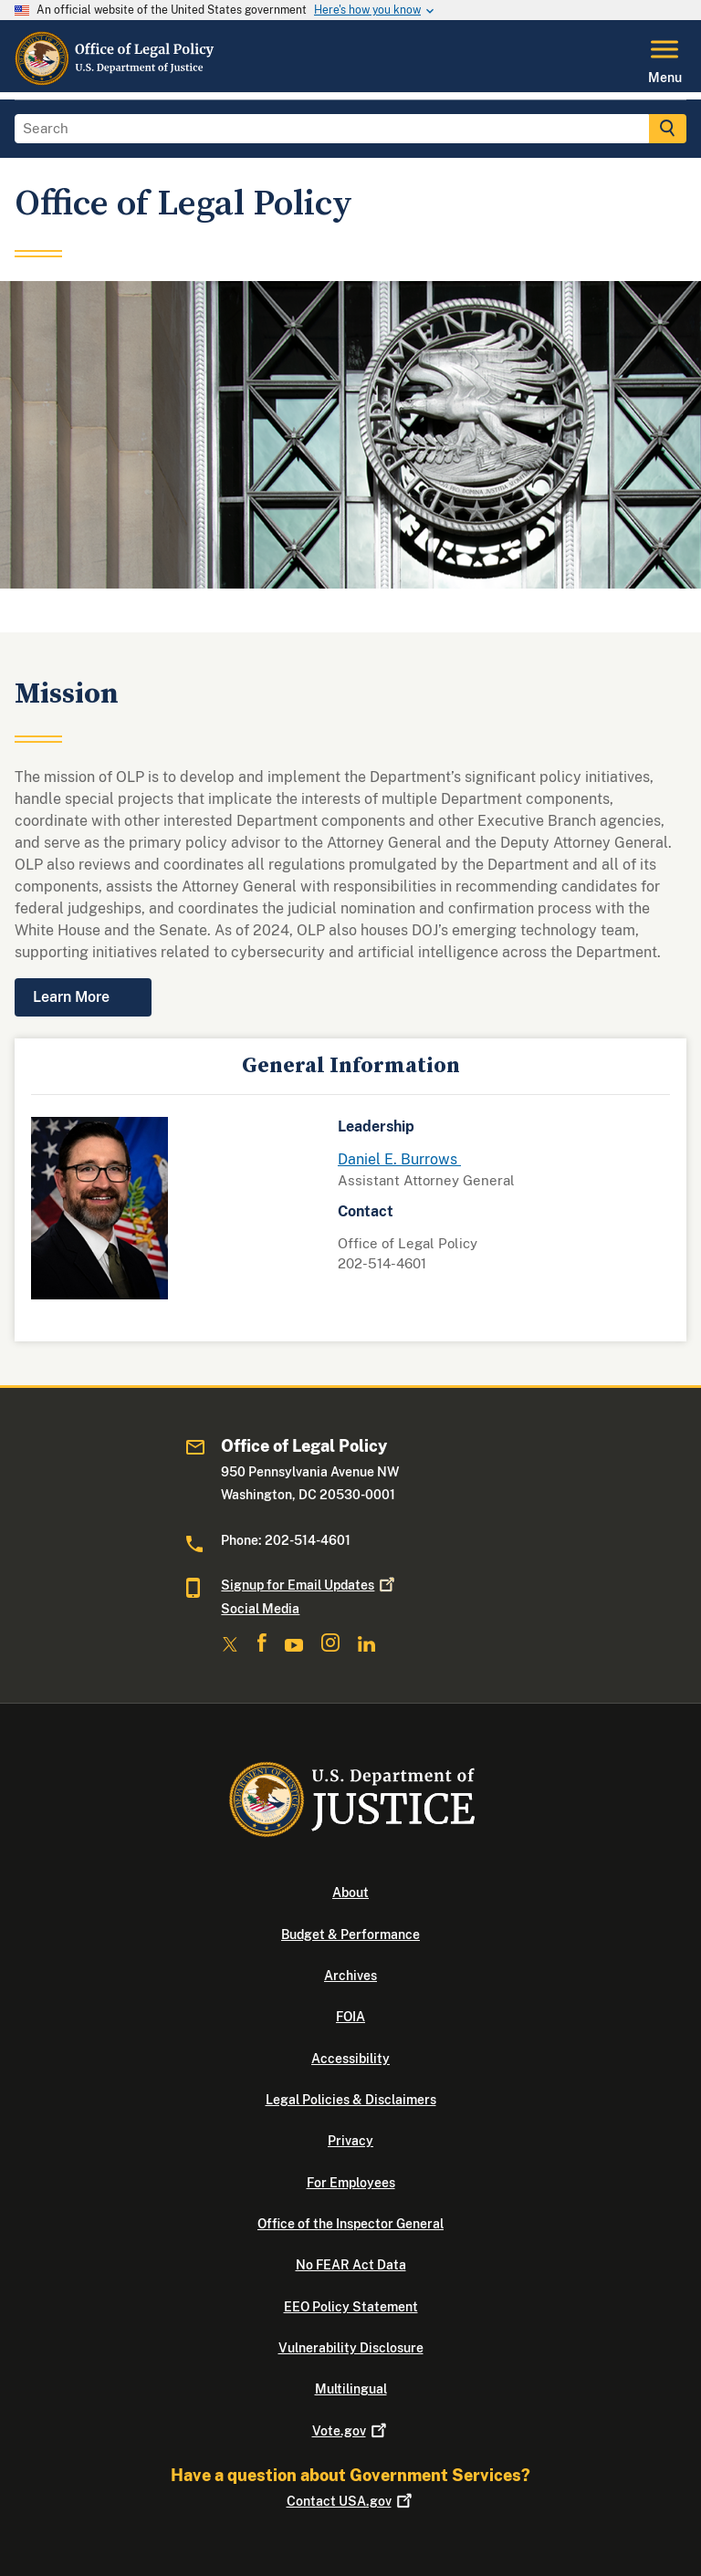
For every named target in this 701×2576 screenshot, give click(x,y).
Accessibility (350, 2058)
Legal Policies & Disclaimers (351, 2099)
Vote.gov (351, 2431)
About (350, 1892)
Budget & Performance (350, 1934)
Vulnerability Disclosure (351, 2348)
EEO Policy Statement (351, 2307)
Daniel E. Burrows (399, 1159)
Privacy (350, 2140)
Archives (350, 1975)
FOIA (350, 2016)
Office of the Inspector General (350, 2223)
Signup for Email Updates (309, 1585)
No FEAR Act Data (351, 2265)
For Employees (351, 2182)
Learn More (71, 997)
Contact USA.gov (351, 2501)
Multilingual (351, 2389)
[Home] (116, 81)
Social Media (260, 1608)
